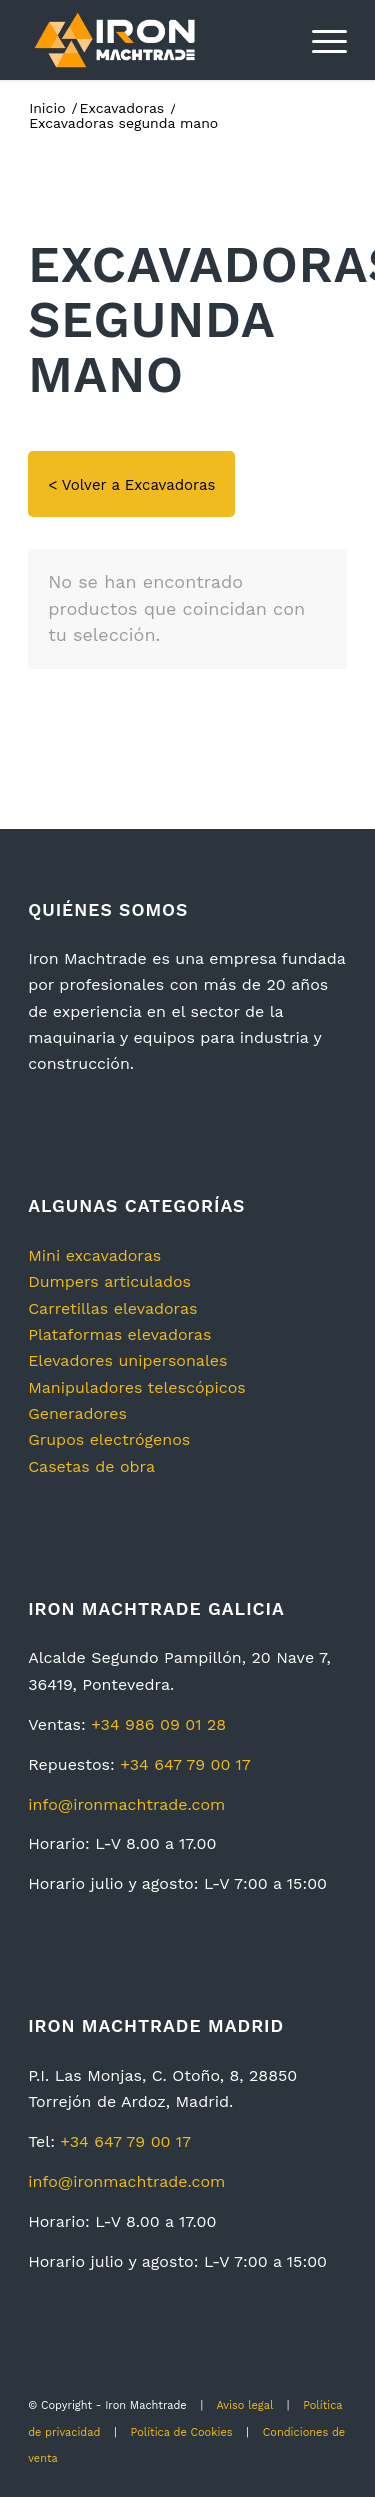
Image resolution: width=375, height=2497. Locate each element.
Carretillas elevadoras (112, 1308)
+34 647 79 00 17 (185, 1764)
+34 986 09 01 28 (158, 1724)
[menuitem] (319, 40)
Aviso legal (244, 2405)
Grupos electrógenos (109, 1439)
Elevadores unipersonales (127, 1360)
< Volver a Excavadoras (131, 485)
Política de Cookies (182, 2432)
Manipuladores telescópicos (137, 1387)
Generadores (77, 1413)
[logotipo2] (155, 40)
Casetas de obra (91, 1466)
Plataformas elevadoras (119, 1334)
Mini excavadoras (94, 1255)
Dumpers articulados (109, 1281)
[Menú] (319, 40)
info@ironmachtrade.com (126, 1804)
